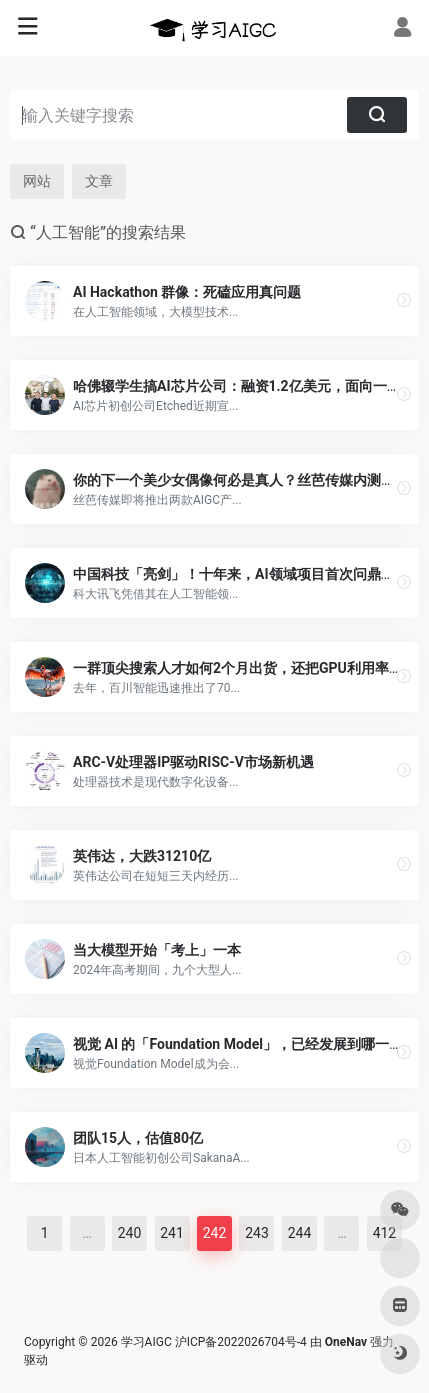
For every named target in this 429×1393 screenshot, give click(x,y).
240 (130, 1233)
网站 (37, 181)
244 (300, 1233)
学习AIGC (146, 1342)
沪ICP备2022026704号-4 (241, 1342)
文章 (99, 181)
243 (257, 1233)
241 (172, 1233)
